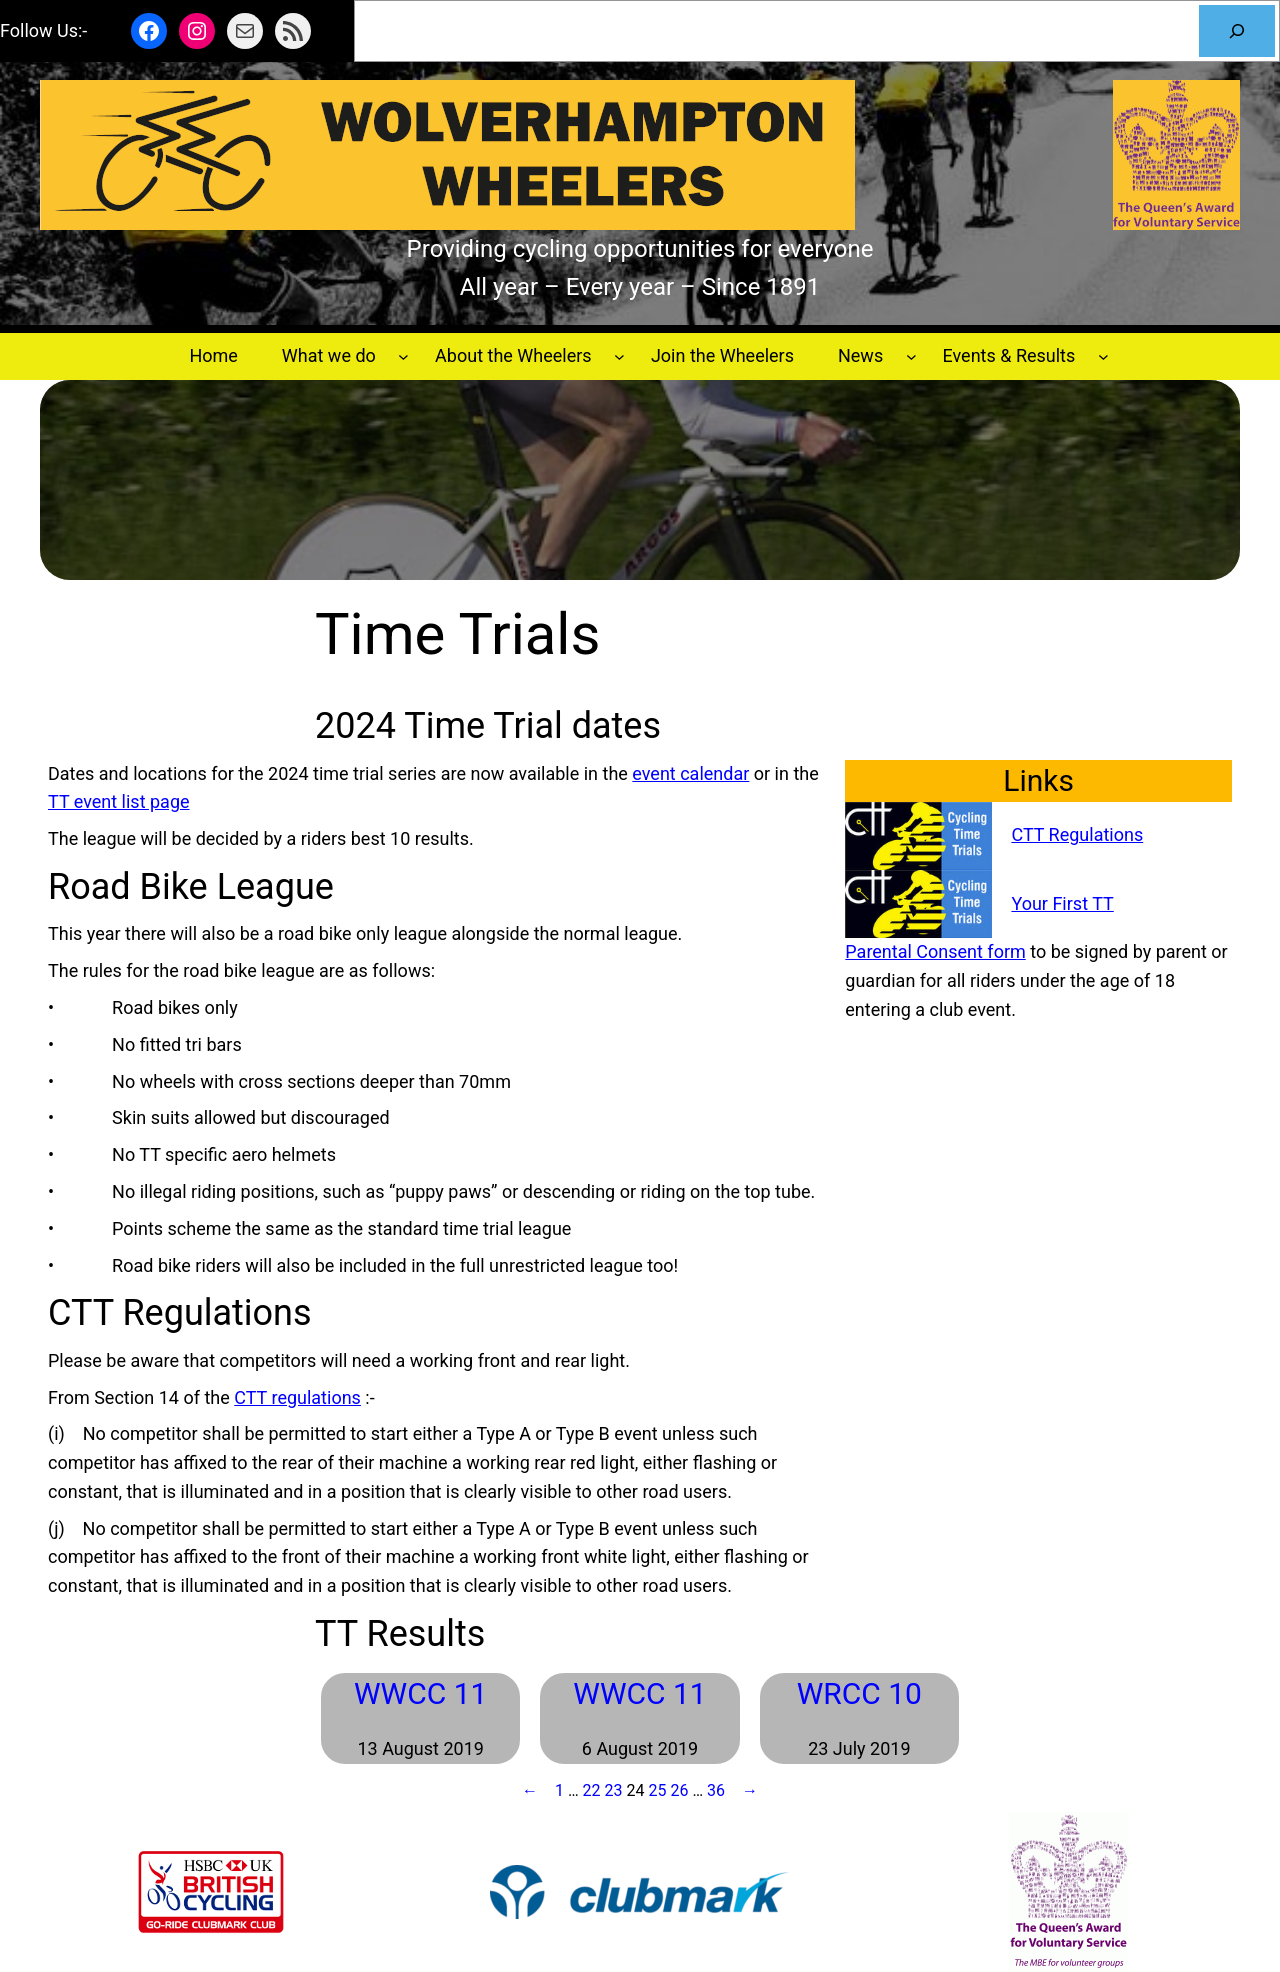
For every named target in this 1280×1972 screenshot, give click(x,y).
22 (592, 1790)
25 (657, 1790)
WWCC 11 (420, 1693)
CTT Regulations (1077, 834)
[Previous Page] (534, 1791)
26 (679, 1790)
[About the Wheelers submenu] (619, 356)
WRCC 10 (859, 1693)
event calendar (690, 773)
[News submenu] (911, 356)
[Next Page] (745, 1791)
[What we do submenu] (403, 356)
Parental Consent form (935, 951)
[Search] (1237, 31)
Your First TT (1062, 903)
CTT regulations (297, 1397)
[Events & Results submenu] (1103, 356)
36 (716, 1790)
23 (614, 1790)
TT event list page (119, 801)
